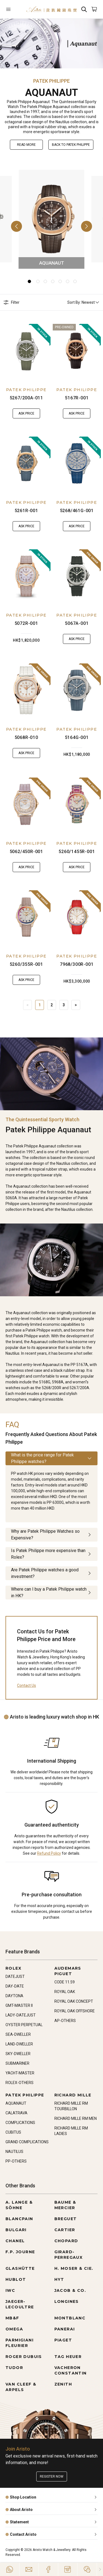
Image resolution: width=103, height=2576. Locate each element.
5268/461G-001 (77, 510)
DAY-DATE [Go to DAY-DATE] (14, 1986)
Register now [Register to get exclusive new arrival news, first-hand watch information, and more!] (51, 2476)
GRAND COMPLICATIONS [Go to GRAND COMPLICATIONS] (27, 2142)
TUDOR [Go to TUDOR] (14, 2367)
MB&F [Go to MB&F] (12, 2318)
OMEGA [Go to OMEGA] (14, 2329)
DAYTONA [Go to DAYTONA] (14, 1996)
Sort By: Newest (83, 302)
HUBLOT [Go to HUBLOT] (15, 2279)
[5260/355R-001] (26, 917)
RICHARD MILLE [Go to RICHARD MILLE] (72, 2095)
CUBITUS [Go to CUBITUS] (13, 2132)
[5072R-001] (26, 576)
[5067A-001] (77, 576)
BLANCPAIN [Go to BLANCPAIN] (19, 2218)
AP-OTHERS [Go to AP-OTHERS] (65, 2020)
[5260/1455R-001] (77, 804)
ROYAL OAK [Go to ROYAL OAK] (64, 1991)
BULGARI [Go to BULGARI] (16, 2229)
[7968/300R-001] (77, 917)
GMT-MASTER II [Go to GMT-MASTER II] (19, 2005)
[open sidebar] (13, 9)
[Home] (51, 9)
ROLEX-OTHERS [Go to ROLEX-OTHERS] (19, 2082)
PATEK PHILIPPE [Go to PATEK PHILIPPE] (24, 2095)
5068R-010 (26, 737)
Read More (26, 145)
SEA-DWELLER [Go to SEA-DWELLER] (18, 2034)
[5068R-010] (26, 690)
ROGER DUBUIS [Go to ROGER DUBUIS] (23, 2356)
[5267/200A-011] (26, 351)
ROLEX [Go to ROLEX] (13, 1968)
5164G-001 (77, 737)
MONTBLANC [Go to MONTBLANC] (70, 2318)
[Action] (87, 2569)
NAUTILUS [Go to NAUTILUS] (14, 2151)
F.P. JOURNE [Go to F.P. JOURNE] (20, 2251)
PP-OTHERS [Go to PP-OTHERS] (16, 2161)
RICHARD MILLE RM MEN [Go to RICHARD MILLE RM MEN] (75, 2118)
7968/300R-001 (76, 964)
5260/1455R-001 (77, 851)
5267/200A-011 (26, 397)
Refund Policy (49, 1853)
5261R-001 (26, 510)
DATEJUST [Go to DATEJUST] (15, 1976)
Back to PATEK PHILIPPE (71, 145)
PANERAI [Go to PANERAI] (64, 2329)
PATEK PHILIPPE (26, 389)
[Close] (100, 2569)
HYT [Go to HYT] (59, 2279)
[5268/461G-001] (77, 463)
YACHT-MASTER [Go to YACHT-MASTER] (19, 2073)
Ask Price (26, 413)
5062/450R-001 (26, 851)
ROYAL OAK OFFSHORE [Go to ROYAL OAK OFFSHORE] (74, 2011)
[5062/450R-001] (26, 804)
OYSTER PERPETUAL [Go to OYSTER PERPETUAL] (24, 2025)
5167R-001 (76, 397)
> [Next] (76, 1005)
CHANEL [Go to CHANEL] (15, 2240)
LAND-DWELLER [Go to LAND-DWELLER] (19, 2044)
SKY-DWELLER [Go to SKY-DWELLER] (17, 2053)
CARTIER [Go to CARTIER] (64, 2229)
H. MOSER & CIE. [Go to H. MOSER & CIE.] (73, 2268)
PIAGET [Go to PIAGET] (63, 2340)
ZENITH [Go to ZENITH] (63, 2384)
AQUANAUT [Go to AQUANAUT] (15, 2103)
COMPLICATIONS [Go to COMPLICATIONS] (20, 2122)
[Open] (13, 9)
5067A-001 (76, 623)
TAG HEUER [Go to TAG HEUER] (68, 2356)
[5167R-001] (77, 351)
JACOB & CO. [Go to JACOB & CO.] (70, 2290)
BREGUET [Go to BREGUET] (65, 2218)
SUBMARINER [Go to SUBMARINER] (17, 2063)
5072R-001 (26, 623)
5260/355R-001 (26, 964)
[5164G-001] (77, 690)
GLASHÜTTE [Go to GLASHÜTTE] (20, 2268)
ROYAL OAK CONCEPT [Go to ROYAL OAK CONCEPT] (73, 2001)
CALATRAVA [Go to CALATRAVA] (16, 2113)
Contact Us (26, 1685)
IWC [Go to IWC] (10, 2290)
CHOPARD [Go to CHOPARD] (66, 2240)
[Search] (84, 9)
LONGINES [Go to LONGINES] (66, 2301)
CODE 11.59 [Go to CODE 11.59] (64, 1982)
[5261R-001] (26, 463)
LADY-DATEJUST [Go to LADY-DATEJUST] (20, 2015)
